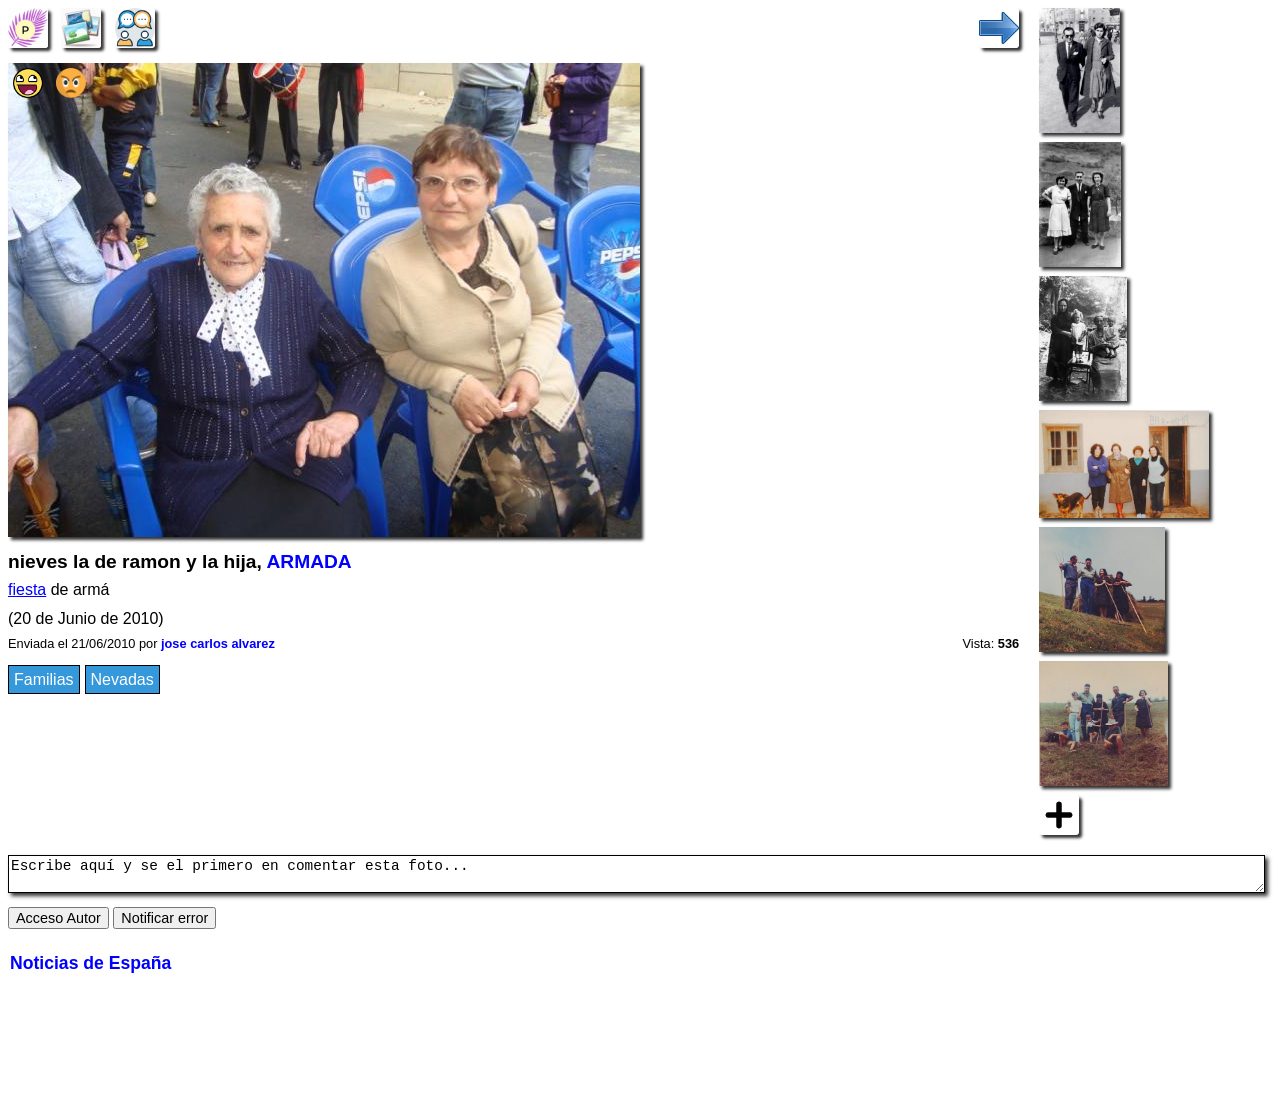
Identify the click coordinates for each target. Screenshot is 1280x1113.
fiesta (27, 589)
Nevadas (122, 679)
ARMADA (308, 561)
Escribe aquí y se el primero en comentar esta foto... (636, 877)
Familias (44, 679)
